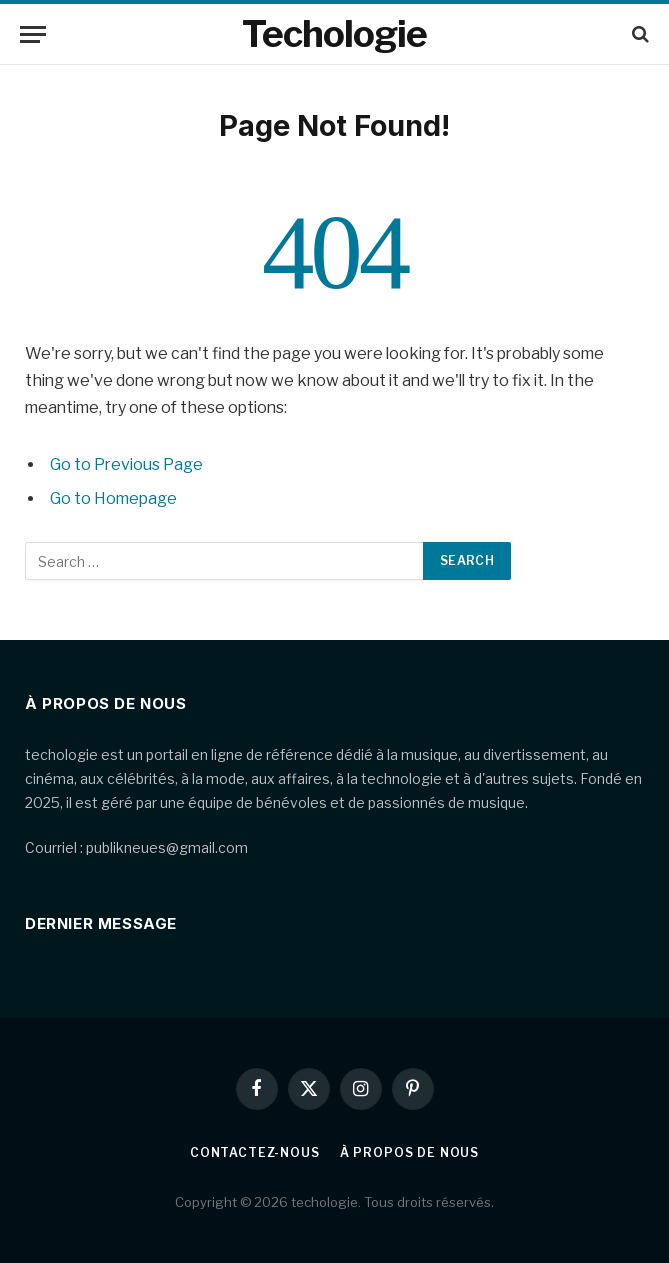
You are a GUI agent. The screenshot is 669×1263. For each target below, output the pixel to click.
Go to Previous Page (126, 464)
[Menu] (33, 34)
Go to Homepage (113, 498)
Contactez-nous (255, 1152)
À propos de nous (409, 1152)
